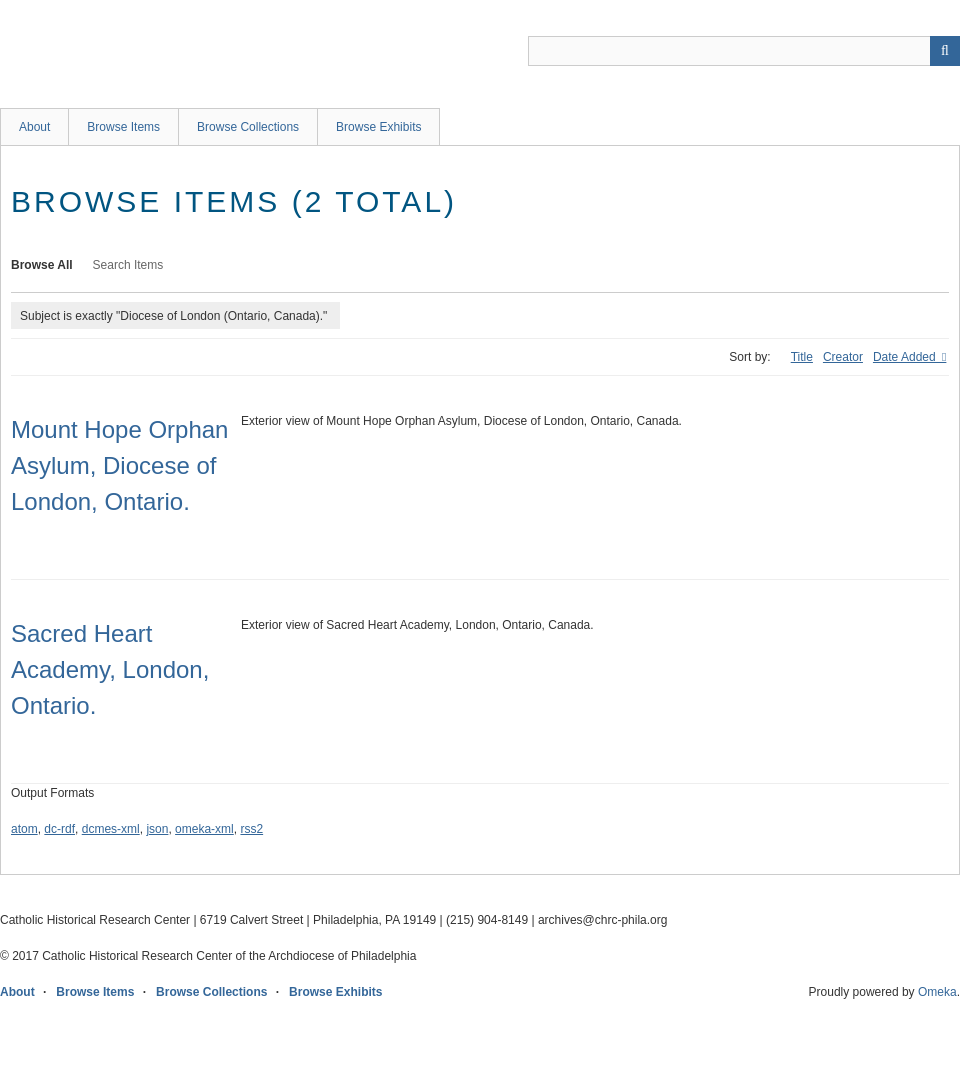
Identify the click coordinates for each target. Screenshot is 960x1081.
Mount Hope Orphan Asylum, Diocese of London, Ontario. (119, 465)
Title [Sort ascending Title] (802, 357)
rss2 (251, 829)
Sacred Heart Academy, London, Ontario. (110, 669)
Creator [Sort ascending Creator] (843, 357)
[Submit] (945, 51)
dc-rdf (59, 829)
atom (24, 829)
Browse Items (123, 127)
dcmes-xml (111, 829)
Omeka (937, 992)
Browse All (42, 265)
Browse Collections (248, 127)
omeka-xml (204, 829)
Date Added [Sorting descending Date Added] (906, 357)
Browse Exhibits (378, 127)
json (157, 829)
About (34, 127)
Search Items (128, 265)
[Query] (744, 51)
